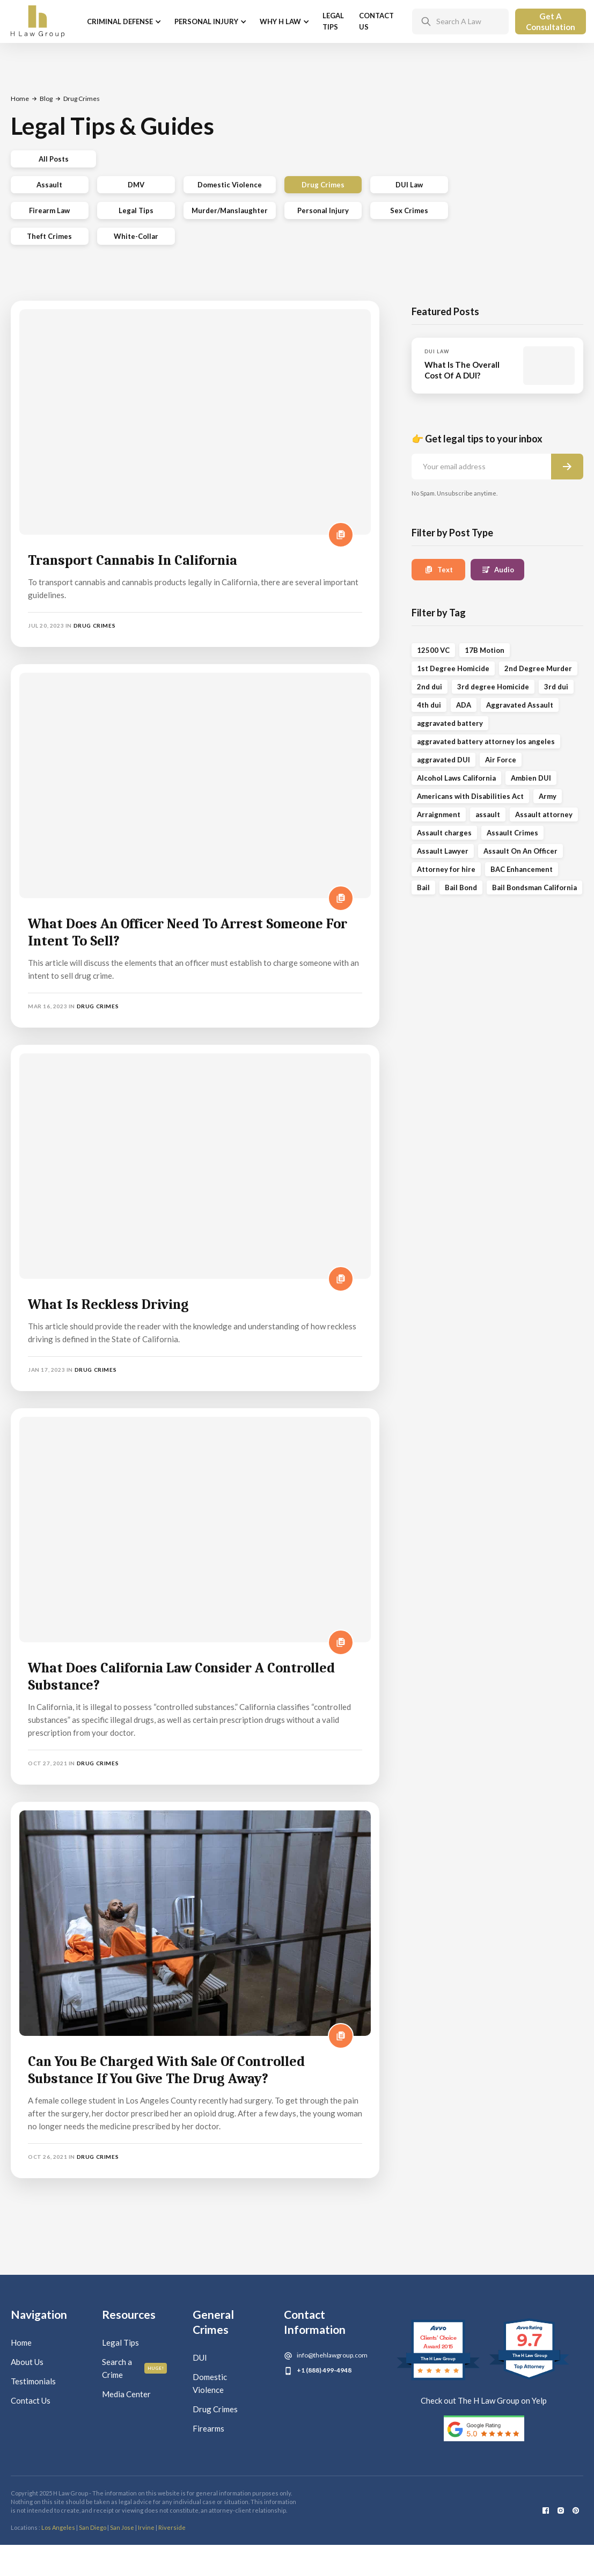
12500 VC (433, 650)
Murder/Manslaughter (230, 210)
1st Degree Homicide (453, 668)
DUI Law (409, 184)
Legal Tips (333, 21)
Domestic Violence (229, 184)
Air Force (500, 759)
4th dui (429, 705)
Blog (46, 98)
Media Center (126, 2394)
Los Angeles (58, 2527)
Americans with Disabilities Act (470, 796)
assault (487, 814)
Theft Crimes (49, 236)
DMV (136, 184)
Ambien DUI (531, 778)
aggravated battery (450, 723)
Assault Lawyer (442, 851)
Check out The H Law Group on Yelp (484, 2400)
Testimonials (33, 2381)
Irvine (146, 2527)
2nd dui (429, 686)
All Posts (54, 159)
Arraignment (438, 814)
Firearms (208, 2428)
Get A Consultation (550, 21)
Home (20, 98)
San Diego (92, 2527)
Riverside (172, 2527)
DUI (200, 2357)
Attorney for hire (446, 869)
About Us (27, 2362)
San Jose (122, 2527)
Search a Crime (117, 2368)
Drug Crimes (323, 184)
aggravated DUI (443, 759)
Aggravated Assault (519, 705)
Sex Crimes (409, 210)
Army (547, 796)
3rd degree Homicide (493, 686)
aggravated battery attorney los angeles (486, 741)
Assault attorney (544, 814)
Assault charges (444, 832)
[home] (37, 21)
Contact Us (376, 21)
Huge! (156, 2368)
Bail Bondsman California (534, 887)
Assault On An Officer (520, 851)
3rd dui (556, 686)
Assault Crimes (512, 832)
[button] (123, 22)
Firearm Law (49, 210)
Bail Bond (461, 887)
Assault (49, 184)
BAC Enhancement (521, 869)
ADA (463, 705)
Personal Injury (323, 210)
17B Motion (484, 650)
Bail (423, 887)
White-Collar (136, 236)
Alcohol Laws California (456, 778)
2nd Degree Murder (538, 668)
